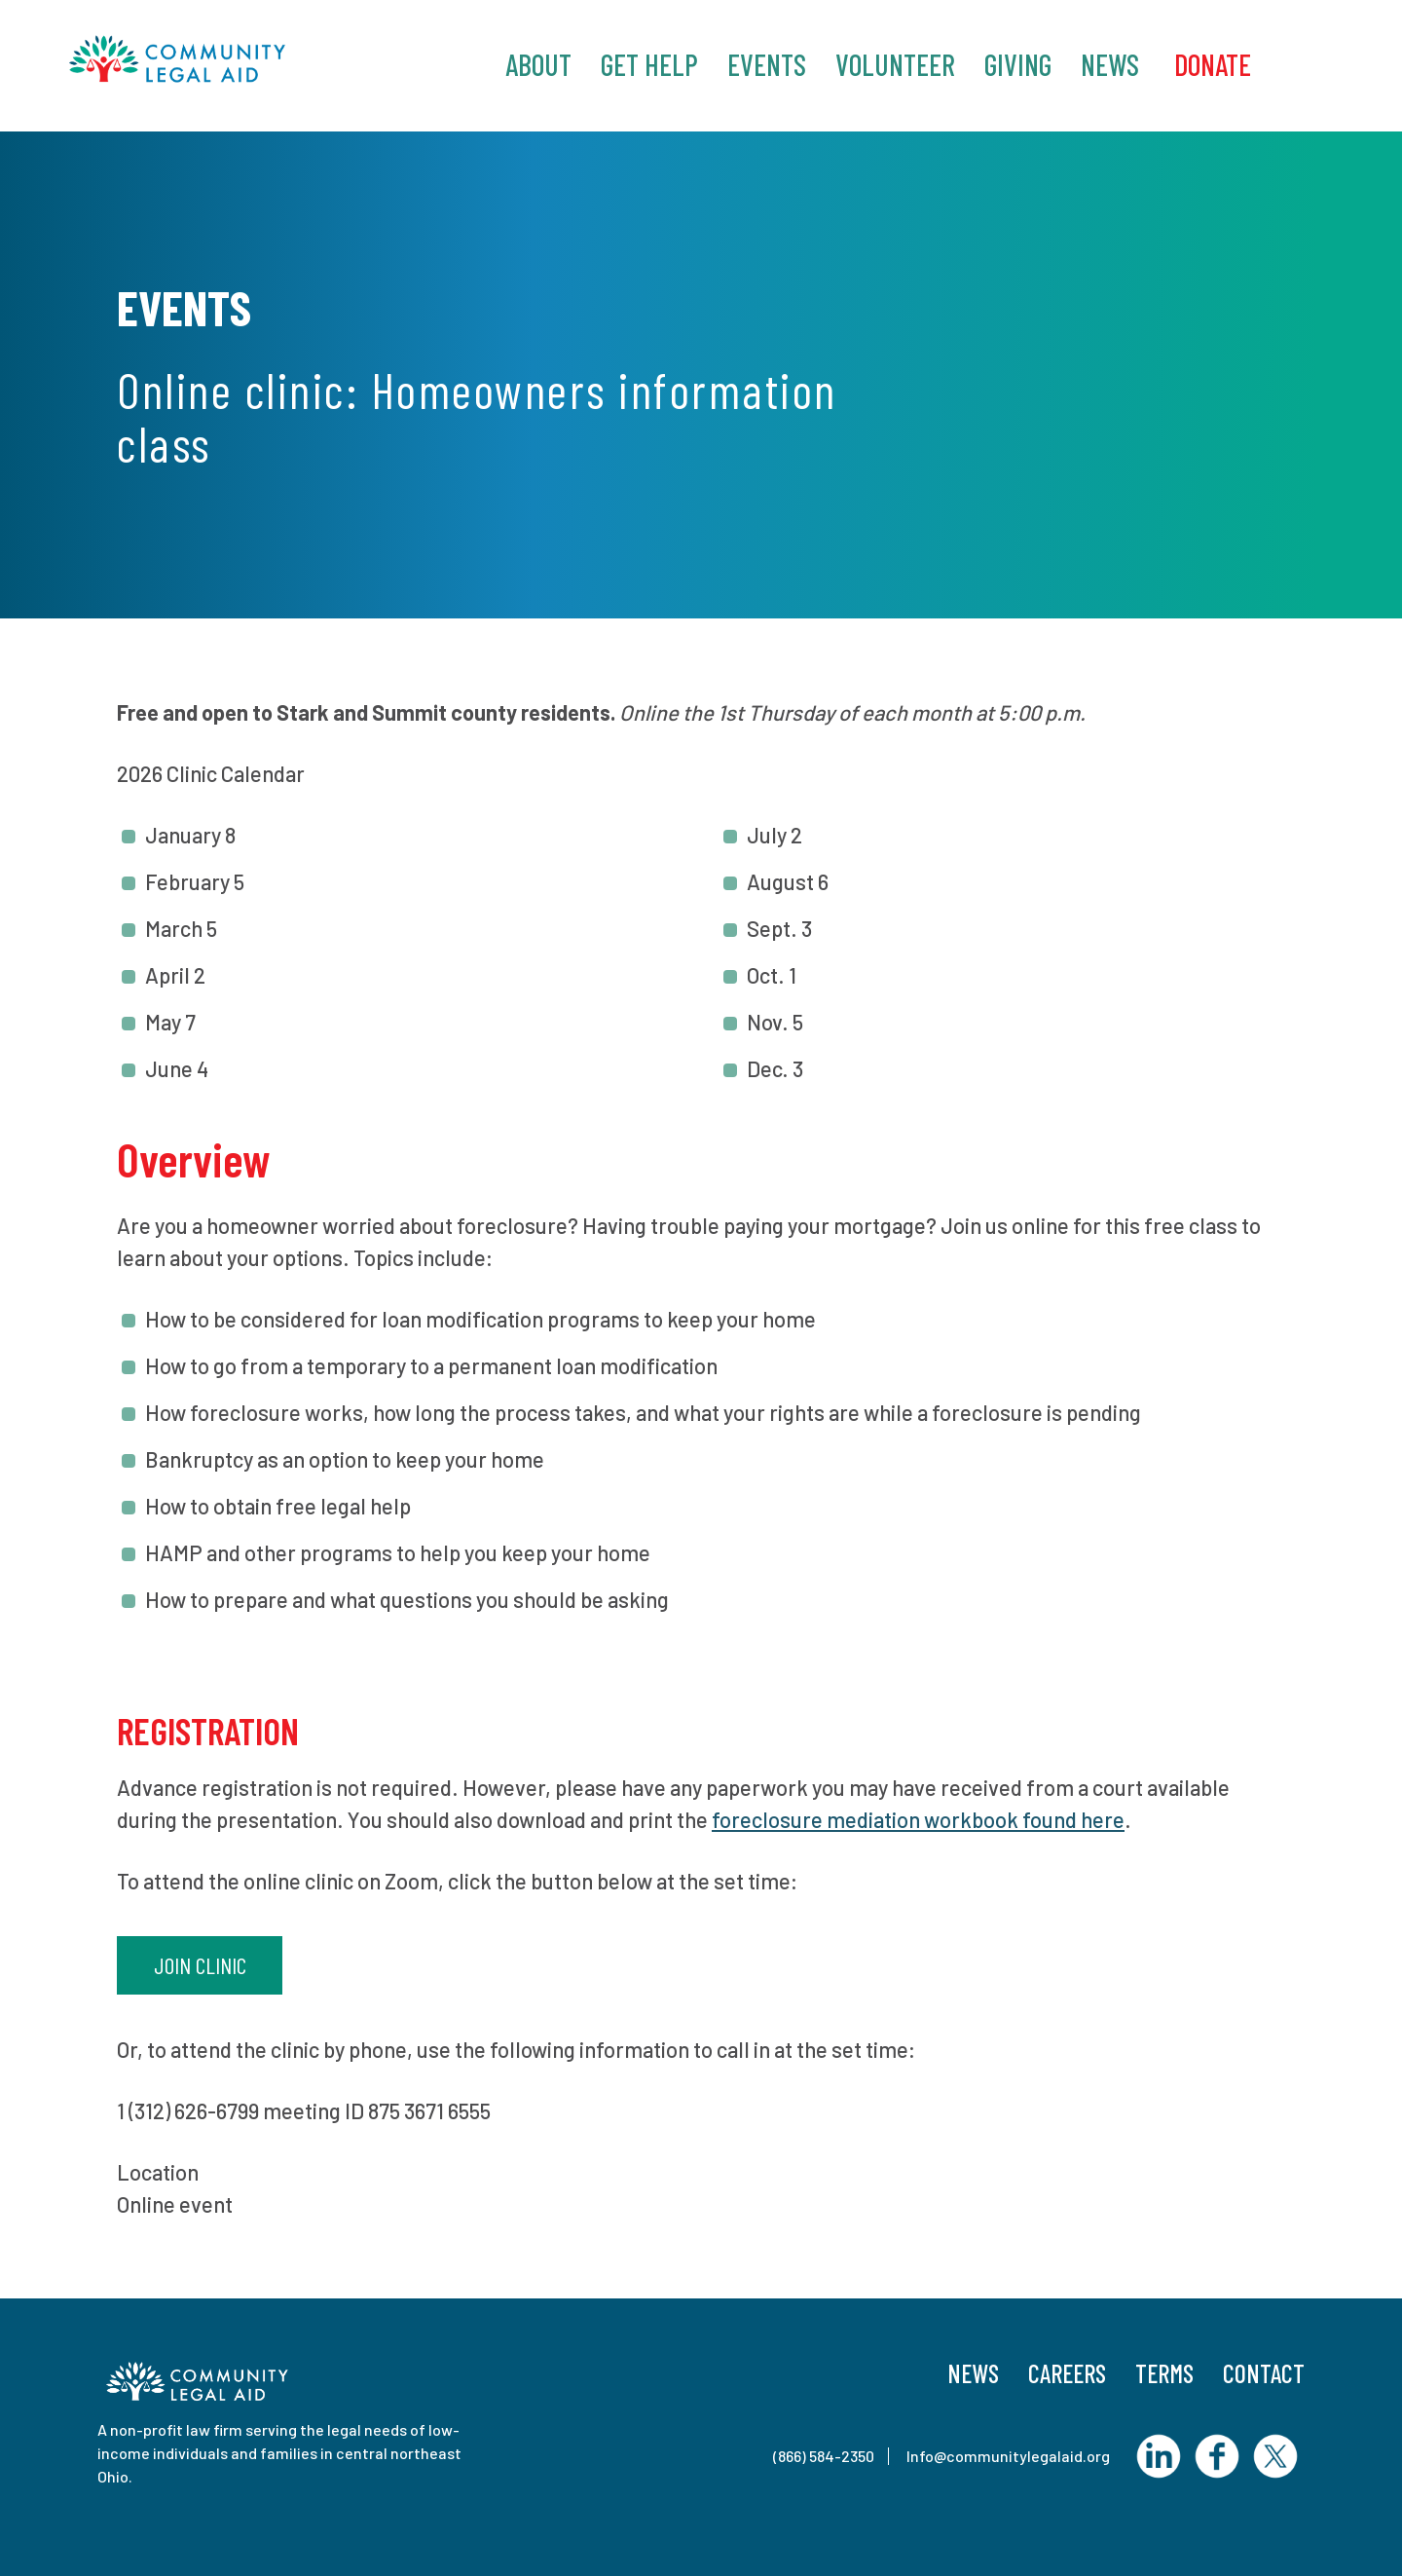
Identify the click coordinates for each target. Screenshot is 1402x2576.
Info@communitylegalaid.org (1008, 2455)
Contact (1264, 2373)
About (538, 64)
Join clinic (200, 1965)
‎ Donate (1209, 64)
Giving (1018, 64)
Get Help (649, 64)
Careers (1067, 2373)
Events (766, 64)
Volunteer (895, 64)
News (1110, 64)
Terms (1164, 2373)
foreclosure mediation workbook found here (918, 1819)
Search (1309, 63)
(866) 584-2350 (823, 2455)
